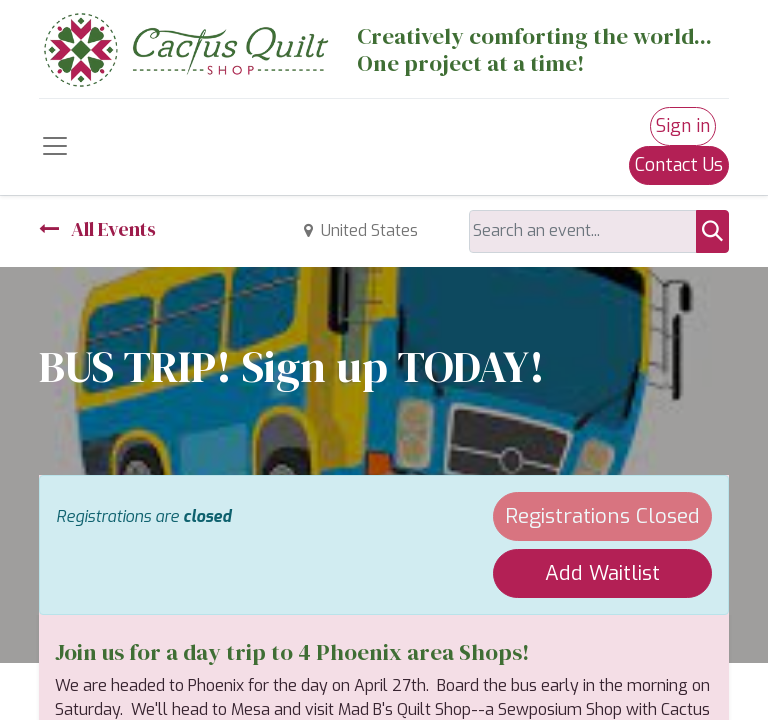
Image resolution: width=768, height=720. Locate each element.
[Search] (712, 231)
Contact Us (679, 165)
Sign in (683, 126)
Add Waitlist (602, 573)
